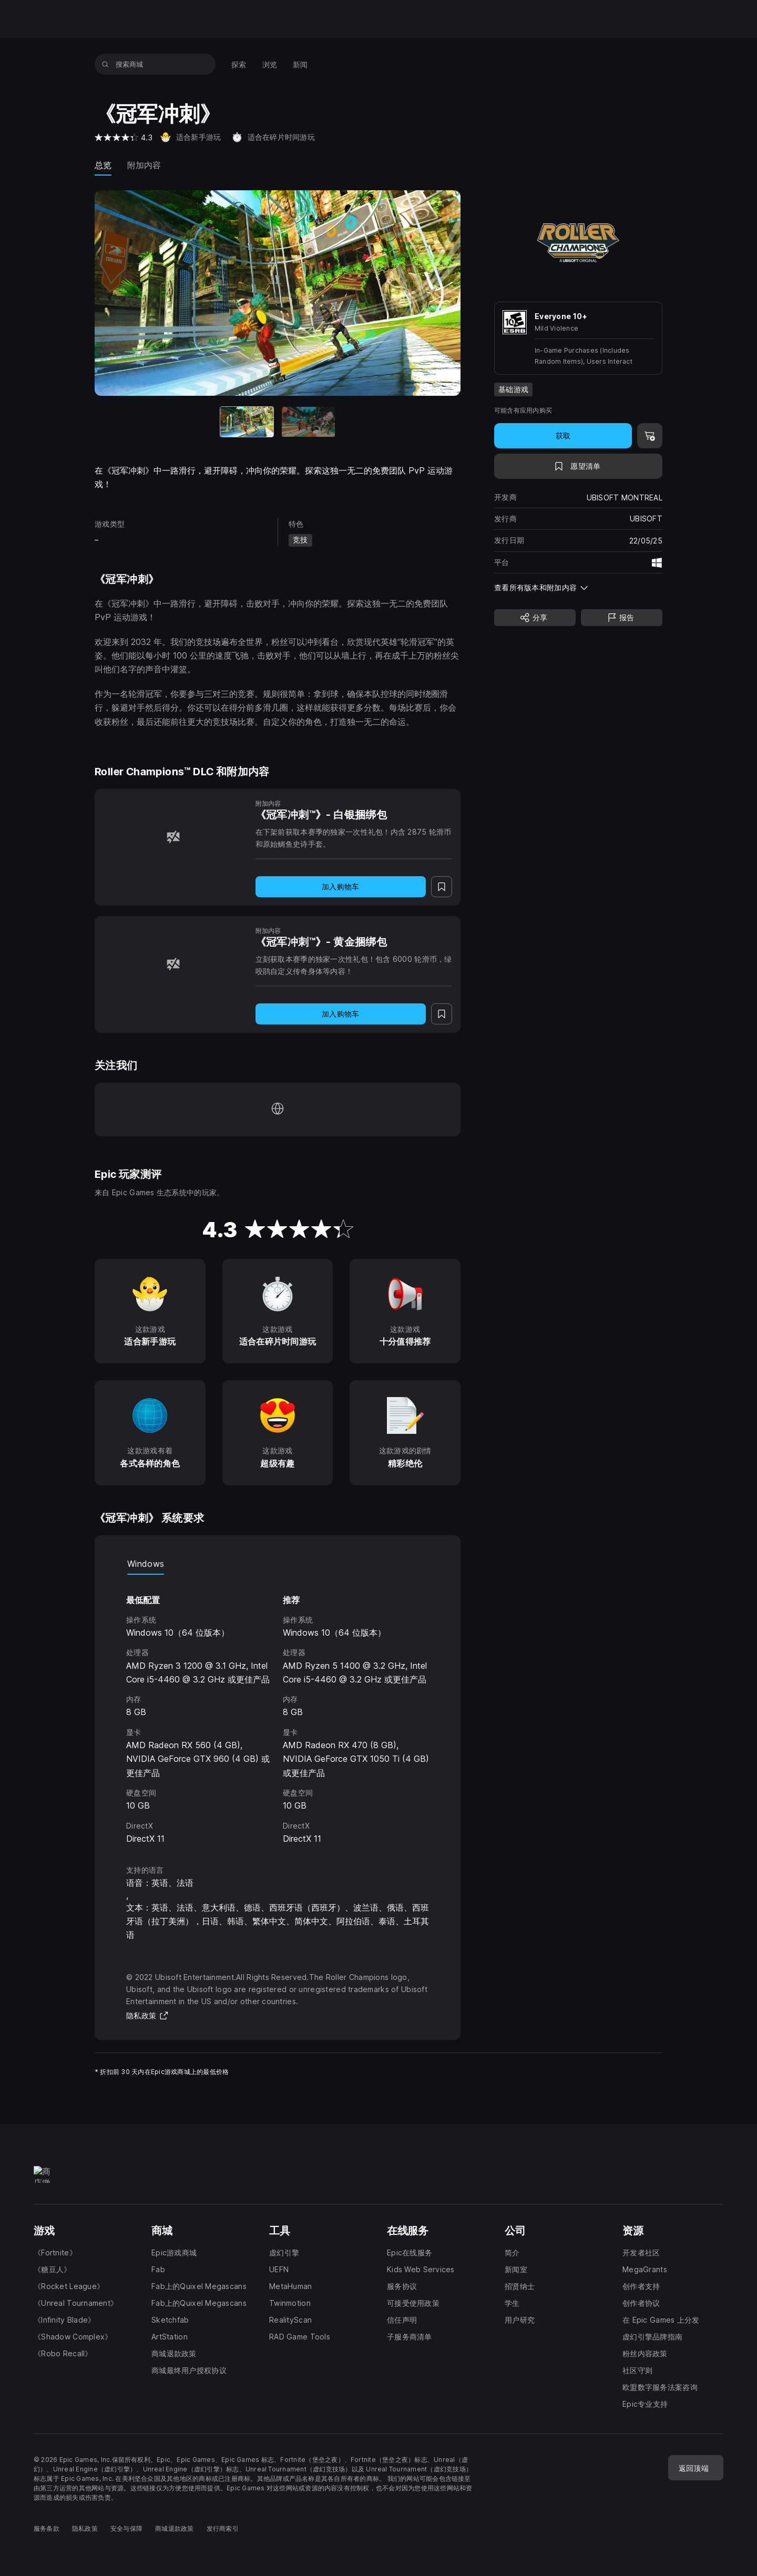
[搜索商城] (105, 64)
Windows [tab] (145, 1563)
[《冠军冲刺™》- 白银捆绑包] (173, 836)
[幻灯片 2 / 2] (308, 421)
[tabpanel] (277, 1710)
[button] (578, 587)
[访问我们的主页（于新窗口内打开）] (277, 1109)
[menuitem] (239, 64)
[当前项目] (247, 421)
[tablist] (277, 1564)
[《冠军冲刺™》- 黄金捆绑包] (173, 964)
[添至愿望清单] (578, 466)
